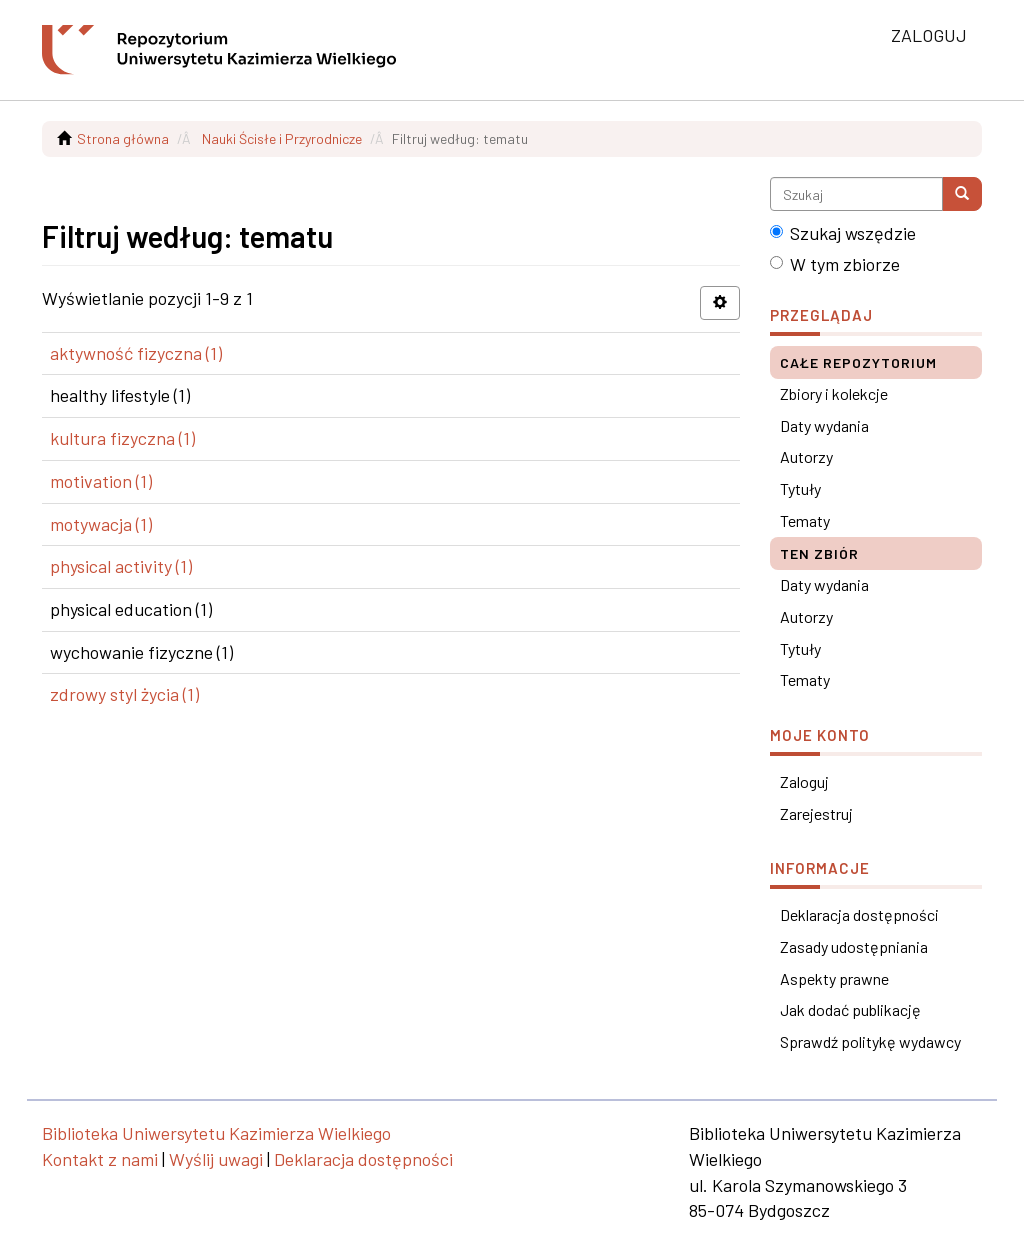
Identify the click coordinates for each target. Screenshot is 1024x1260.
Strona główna (123, 138)
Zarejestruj (816, 813)
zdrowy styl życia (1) (124, 694)
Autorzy (806, 456)
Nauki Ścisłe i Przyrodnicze (282, 138)
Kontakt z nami (100, 1159)
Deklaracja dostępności (859, 914)
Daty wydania (824, 425)
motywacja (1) (101, 524)
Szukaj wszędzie (843, 233)
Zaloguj (804, 781)
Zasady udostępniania (854, 946)
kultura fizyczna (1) (122, 438)
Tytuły (800, 488)
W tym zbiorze (835, 264)
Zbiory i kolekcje (834, 393)
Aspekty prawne (834, 978)
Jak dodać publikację (850, 1009)
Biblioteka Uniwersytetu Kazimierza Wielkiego (216, 1133)
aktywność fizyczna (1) (136, 353)
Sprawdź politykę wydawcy (870, 1041)
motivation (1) (101, 481)
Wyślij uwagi (216, 1159)
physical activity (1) (121, 566)
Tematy (805, 520)
